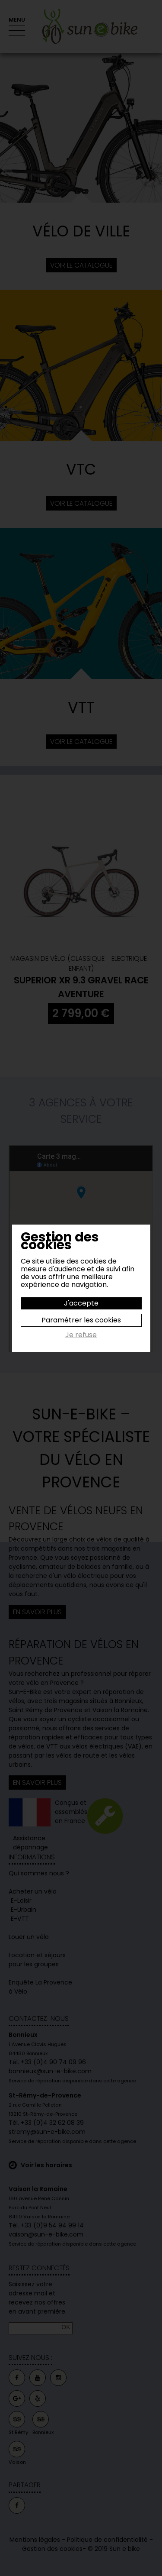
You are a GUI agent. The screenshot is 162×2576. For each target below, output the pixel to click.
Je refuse (81, 1335)
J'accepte (81, 1303)
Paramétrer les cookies (81, 1320)
